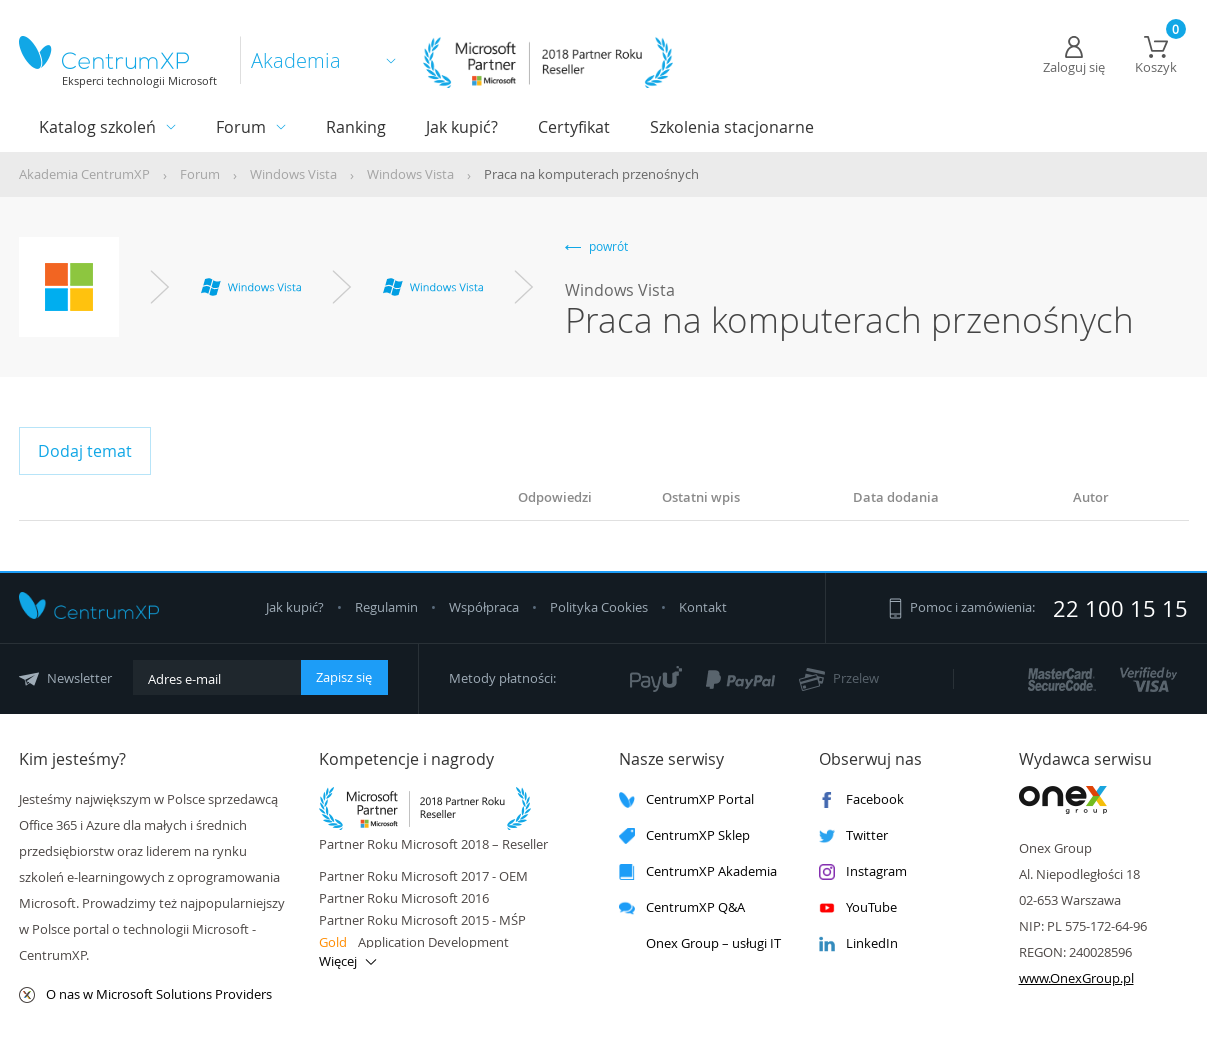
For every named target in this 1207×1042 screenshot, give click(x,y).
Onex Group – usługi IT (700, 943)
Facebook (861, 799)
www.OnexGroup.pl (1076, 978)
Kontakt (703, 607)
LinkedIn (858, 943)
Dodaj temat (85, 451)
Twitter (853, 835)
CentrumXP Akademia (698, 871)
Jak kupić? (462, 127)
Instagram (863, 871)
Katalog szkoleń (97, 127)
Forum (241, 127)
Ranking (356, 127)
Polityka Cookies (600, 607)
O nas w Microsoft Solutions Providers (145, 994)
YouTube (858, 907)
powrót (596, 246)
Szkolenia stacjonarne (732, 127)
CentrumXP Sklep (684, 835)
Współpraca (484, 607)
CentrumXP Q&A (682, 907)
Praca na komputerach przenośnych (591, 174)
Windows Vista (293, 174)
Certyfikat (574, 127)
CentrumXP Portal (686, 799)
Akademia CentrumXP (84, 174)
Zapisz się (344, 677)
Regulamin (388, 607)
